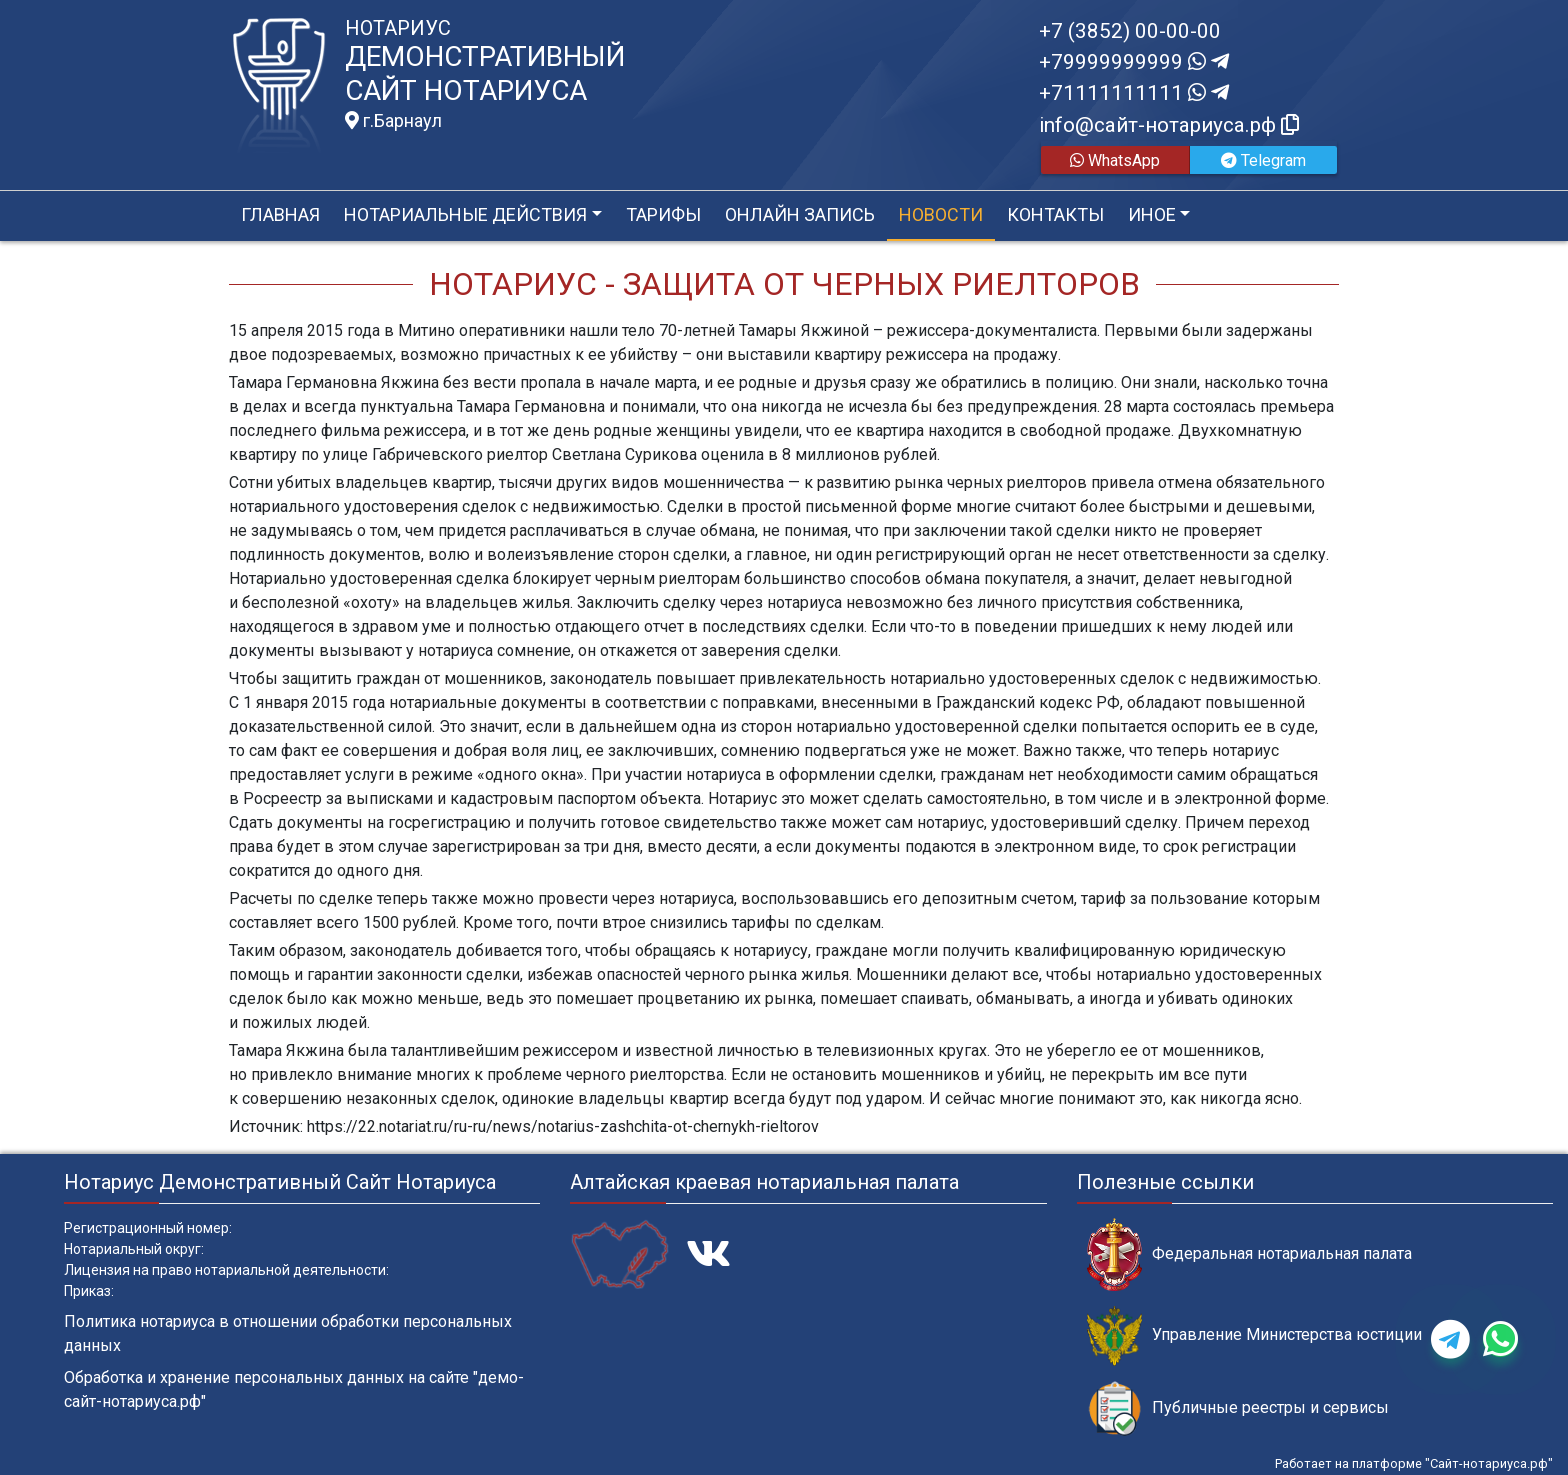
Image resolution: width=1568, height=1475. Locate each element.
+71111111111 (1134, 93)
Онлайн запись (800, 214)
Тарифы (663, 214)
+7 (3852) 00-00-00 (1130, 31)
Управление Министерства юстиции (1254, 1335)
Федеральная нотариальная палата (1249, 1254)
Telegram (1263, 160)
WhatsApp (1115, 160)
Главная (280, 214)
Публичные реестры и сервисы (1238, 1408)
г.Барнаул (393, 121)
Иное (1152, 214)
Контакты (1055, 214)
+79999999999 (1134, 62)
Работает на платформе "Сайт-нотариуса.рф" (1414, 1463)
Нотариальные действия (465, 214)
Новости (941, 214)
